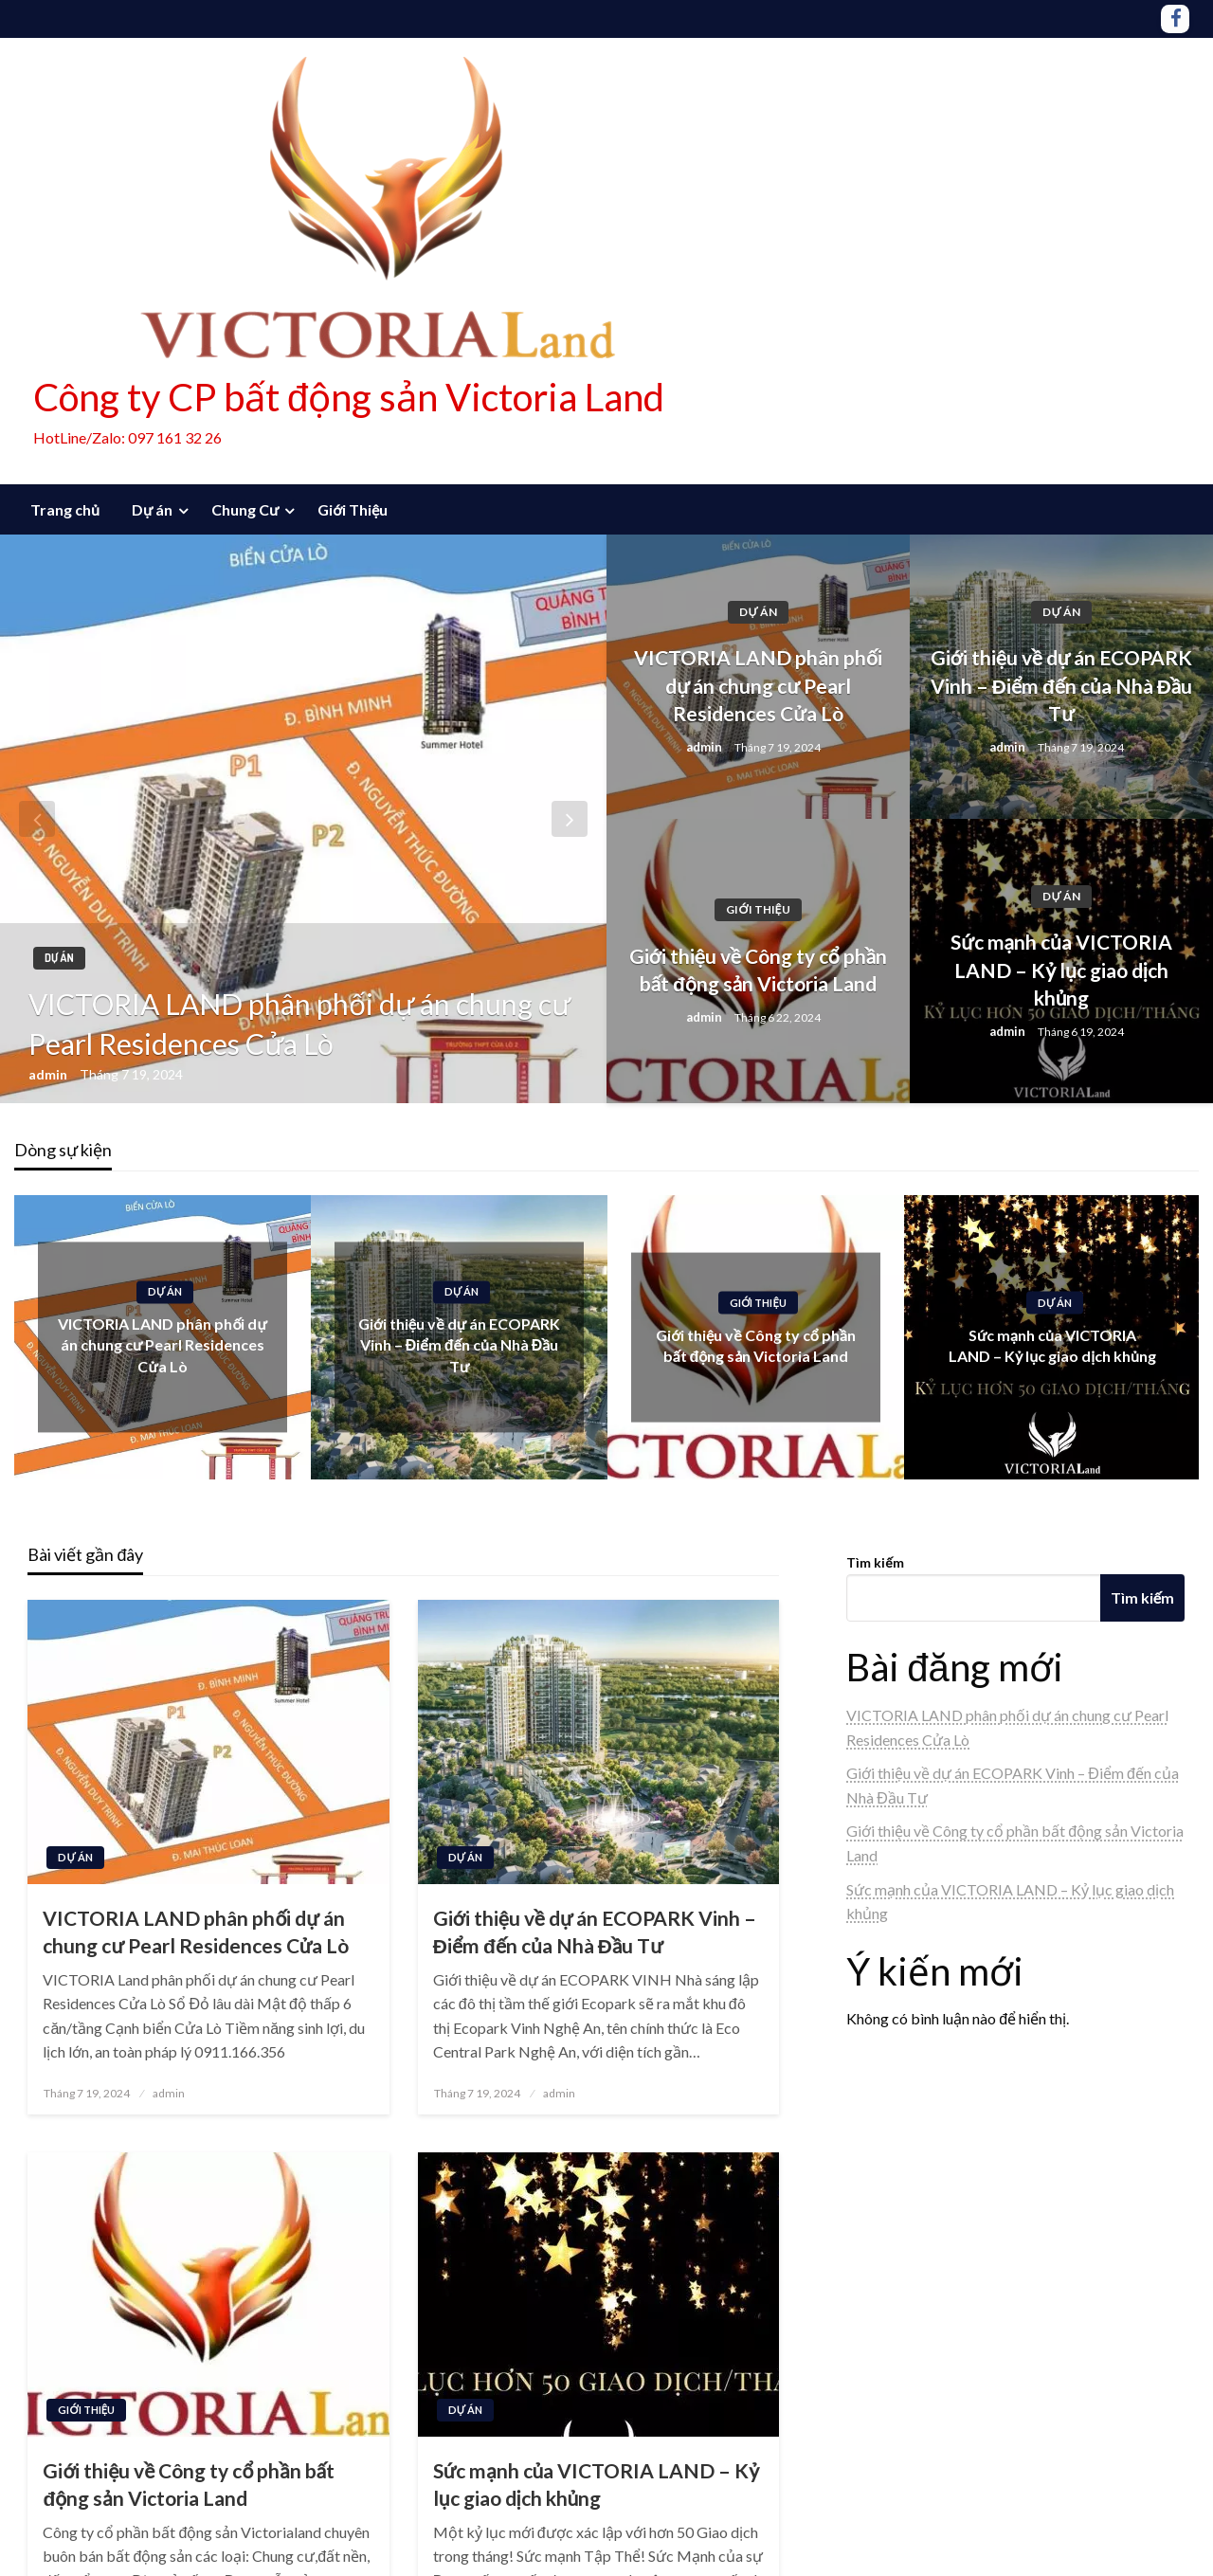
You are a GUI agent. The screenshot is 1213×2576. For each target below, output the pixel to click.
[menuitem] (65, 510)
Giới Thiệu (352, 509)
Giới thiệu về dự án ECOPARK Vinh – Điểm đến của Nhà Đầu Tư (1062, 685)
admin (49, 1074)
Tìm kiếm (874, 1562)
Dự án (152, 509)
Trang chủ (65, 509)
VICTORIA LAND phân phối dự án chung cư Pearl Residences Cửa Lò (299, 1024)
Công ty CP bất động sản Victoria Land (348, 397)
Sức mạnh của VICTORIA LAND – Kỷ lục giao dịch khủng (1060, 969)
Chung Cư (245, 509)
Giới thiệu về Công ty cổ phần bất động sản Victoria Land (758, 969)
